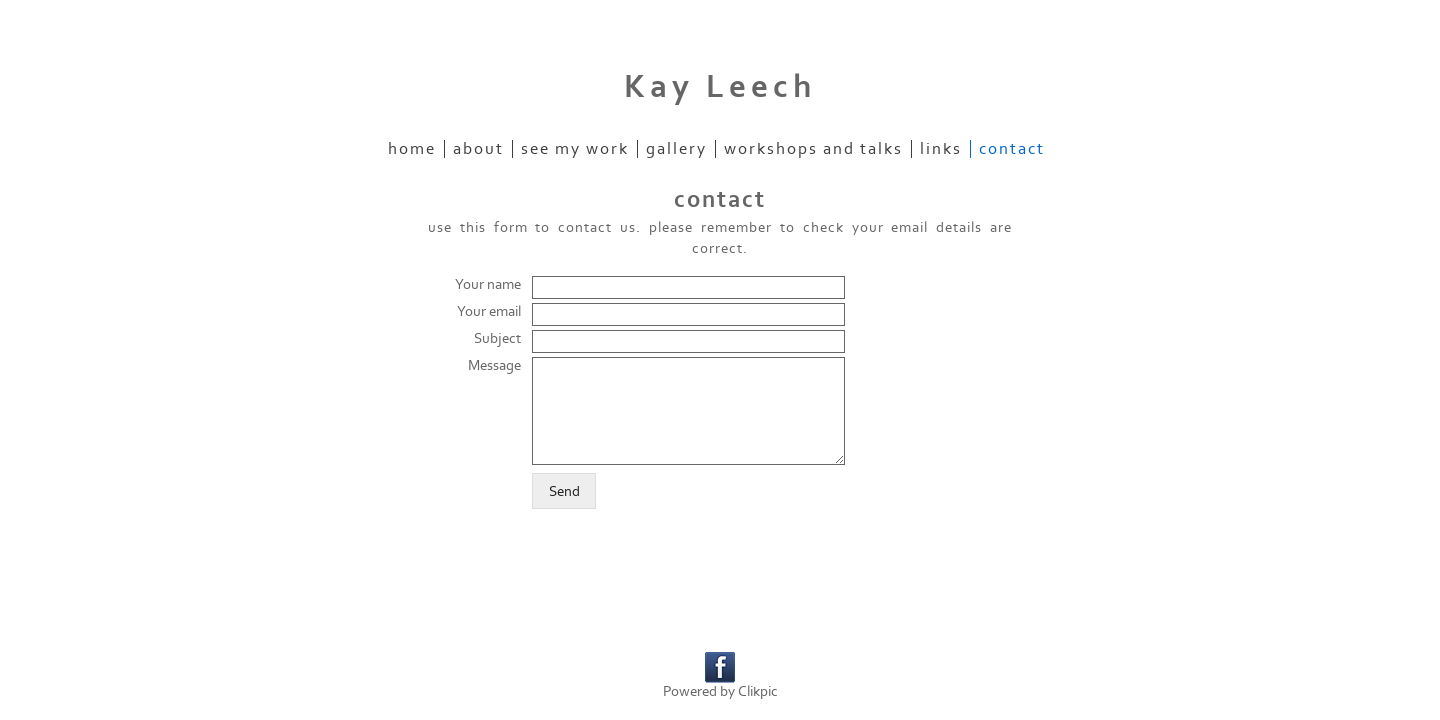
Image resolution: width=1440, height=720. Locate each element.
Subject (497, 338)
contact (1012, 149)
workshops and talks (813, 149)
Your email (489, 311)
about (478, 149)
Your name (488, 284)
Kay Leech (720, 87)
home (412, 149)
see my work (575, 149)
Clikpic (758, 691)
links (941, 149)
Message (494, 365)
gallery (676, 149)
